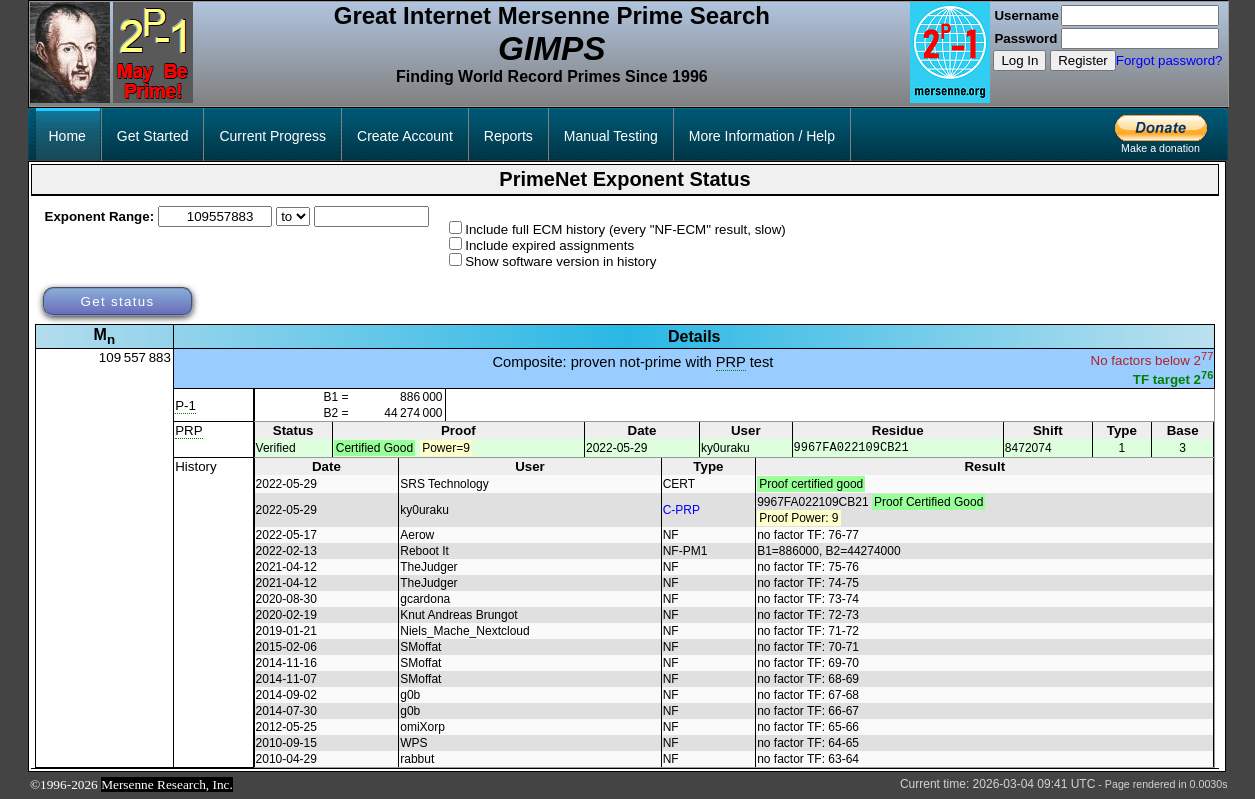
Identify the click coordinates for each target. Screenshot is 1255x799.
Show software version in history (560, 261)
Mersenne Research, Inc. (167, 785)
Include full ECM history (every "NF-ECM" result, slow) (625, 229)
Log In (1019, 60)
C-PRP (681, 511)
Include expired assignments (549, 245)
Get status (117, 301)
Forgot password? (1169, 60)
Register (1083, 60)
